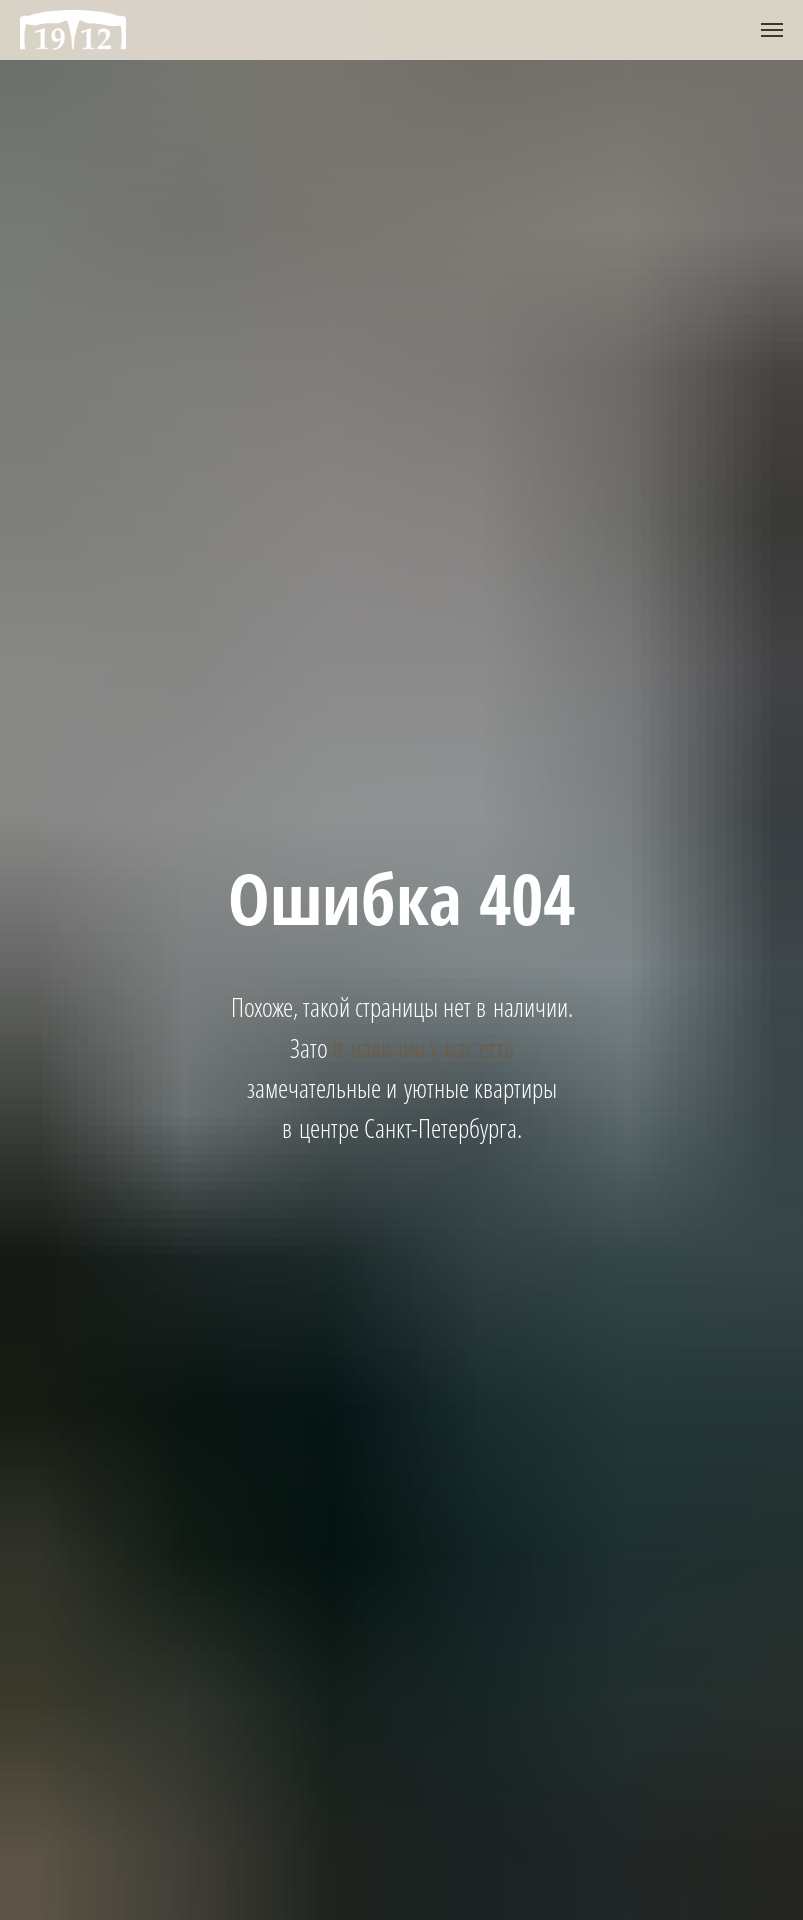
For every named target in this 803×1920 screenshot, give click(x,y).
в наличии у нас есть (423, 1048)
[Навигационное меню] (772, 30)
